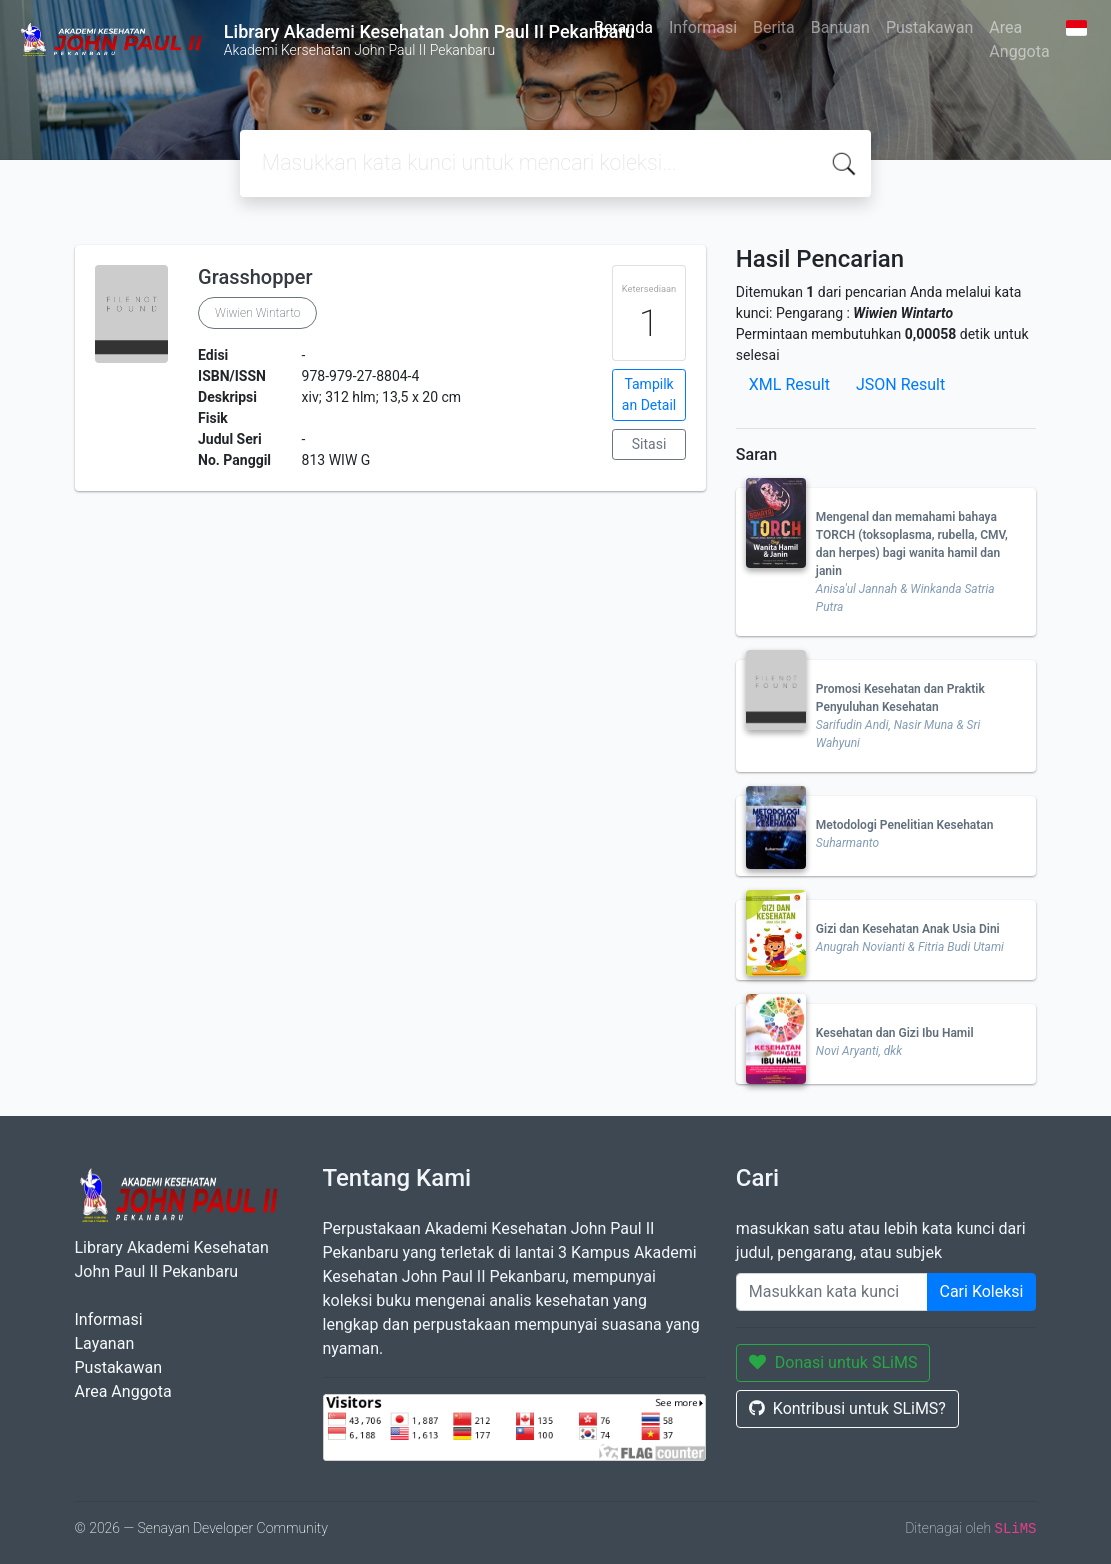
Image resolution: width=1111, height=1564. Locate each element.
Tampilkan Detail (649, 394)
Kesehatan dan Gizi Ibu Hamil (895, 1033)
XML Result (789, 384)
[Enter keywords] (832, 1292)
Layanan (105, 1343)
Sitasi (649, 444)
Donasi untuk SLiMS (833, 1362)
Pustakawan (929, 27)
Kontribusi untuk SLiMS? (847, 1408)
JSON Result (900, 384)
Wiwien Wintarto (257, 313)
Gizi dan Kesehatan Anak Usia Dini (908, 929)
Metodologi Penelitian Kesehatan (905, 825)
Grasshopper (255, 277)
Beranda (623, 27)
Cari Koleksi (982, 1291)
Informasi (703, 27)
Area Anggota (1019, 39)
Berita (774, 27)
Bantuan (840, 27)
